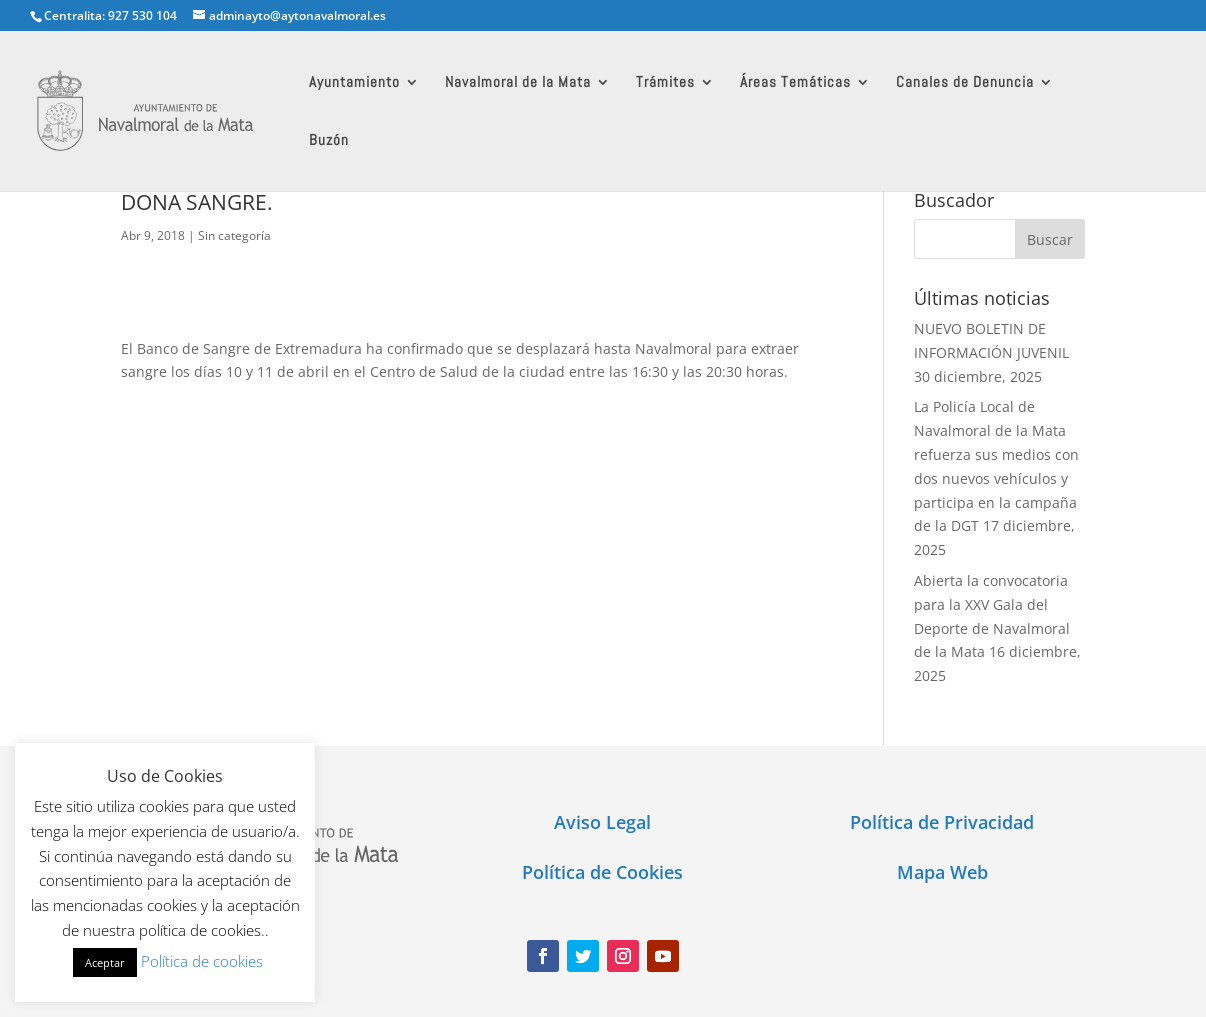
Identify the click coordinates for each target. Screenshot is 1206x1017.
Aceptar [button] (105, 962)
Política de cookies (202, 961)
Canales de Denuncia (965, 83)
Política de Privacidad (942, 822)
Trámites (665, 83)
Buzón (329, 141)
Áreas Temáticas (795, 83)
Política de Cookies (602, 872)
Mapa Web (942, 872)
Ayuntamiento (354, 83)
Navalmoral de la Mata (518, 83)
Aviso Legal (602, 822)
